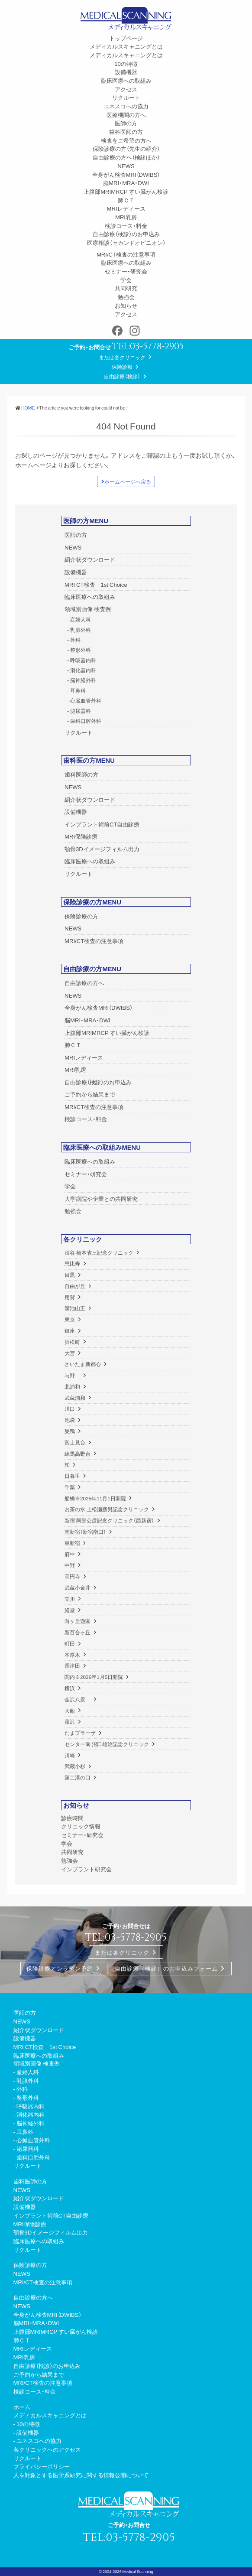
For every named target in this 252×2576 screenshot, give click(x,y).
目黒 (70, 1274)
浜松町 (72, 1342)
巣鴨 (70, 1431)
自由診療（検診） (122, 376)
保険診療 (122, 367)
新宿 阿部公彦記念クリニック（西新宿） (109, 1520)
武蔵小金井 (77, 1587)
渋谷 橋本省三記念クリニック (99, 1252)
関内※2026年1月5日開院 (94, 1677)
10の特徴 (126, 63)
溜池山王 (75, 1308)
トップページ (126, 38)
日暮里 (72, 1476)
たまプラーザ (80, 1733)
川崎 (70, 1755)
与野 (72, 1375)
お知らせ (126, 305)
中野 (70, 1565)
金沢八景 (77, 1699)
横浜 (70, 1688)
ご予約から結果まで (90, 1094)
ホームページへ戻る (127, 481)
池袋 (70, 1420)
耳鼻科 (78, 690)
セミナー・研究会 (126, 271)
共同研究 (126, 288)
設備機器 (126, 72)
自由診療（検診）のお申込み (126, 234)
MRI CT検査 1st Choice (96, 584)
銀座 (70, 1330)
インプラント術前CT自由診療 (102, 824)
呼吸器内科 (83, 660)
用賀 (70, 1297)
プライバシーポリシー (41, 2466)
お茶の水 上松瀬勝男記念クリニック (107, 1509)
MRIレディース (126, 208)
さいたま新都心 (83, 1364)
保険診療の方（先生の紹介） (126, 148)
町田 (70, 1643)
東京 (70, 1319)
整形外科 (80, 650)
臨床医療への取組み (126, 80)
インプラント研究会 (86, 1869)
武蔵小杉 (75, 1766)
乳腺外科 (80, 630)
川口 (70, 1408)
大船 (70, 1710)
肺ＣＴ (126, 200)
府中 (70, 1554)
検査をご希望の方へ (126, 140)
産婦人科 (80, 619)
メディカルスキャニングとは (126, 46)
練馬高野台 (77, 1453)
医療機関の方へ (126, 115)
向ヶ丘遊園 (77, 1621)
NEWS (125, 166)
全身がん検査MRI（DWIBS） (126, 174)
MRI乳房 (126, 217)
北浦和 (72, 1386)
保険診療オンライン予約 (59, 1969)
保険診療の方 (81, 916)
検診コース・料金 (126, 225)
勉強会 (126, 297)
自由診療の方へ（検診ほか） (126, 157)
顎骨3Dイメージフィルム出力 (102, 849)
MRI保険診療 (81, 836)
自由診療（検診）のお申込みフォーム (166, 1969)
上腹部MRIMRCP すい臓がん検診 (126, 191)
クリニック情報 (80, 1826)
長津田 (72, 1665)
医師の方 (126, 123)
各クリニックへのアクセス (47, 2449)
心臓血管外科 (85, 700)
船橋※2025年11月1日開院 (95, 1498)
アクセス (126, 89)
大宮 (70, 1353)
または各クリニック (122, 357)
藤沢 (70, 1721)
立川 (70, 1599)
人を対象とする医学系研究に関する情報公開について (81, 2475)
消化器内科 (83, 670)
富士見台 (75, 1442)
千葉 (70, 1487)
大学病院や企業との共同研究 (101, 1198)
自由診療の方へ (84, 983)
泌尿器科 (80, 711)
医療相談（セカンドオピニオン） (126, 242)
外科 (75, 640)
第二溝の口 (77, 1777)
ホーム (21, 2407)
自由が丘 (75, 1286)
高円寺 (72, 1576)
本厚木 (72, 1655)
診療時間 (72, 1818)
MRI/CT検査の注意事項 (126, 254)
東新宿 (72, 1543)
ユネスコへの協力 (126, 106)
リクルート (126, 97)
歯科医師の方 (126, 131)
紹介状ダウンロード (90, 559)
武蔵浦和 (75, 1398)
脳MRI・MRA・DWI (126, 183)
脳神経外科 (83, 680)
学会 (126, 280)
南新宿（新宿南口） (85, 1531)
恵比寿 (72, 1263)
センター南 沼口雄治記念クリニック (107, 1744)
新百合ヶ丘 (77, 1632)
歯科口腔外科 (85, 721)
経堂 (70, 1610)
